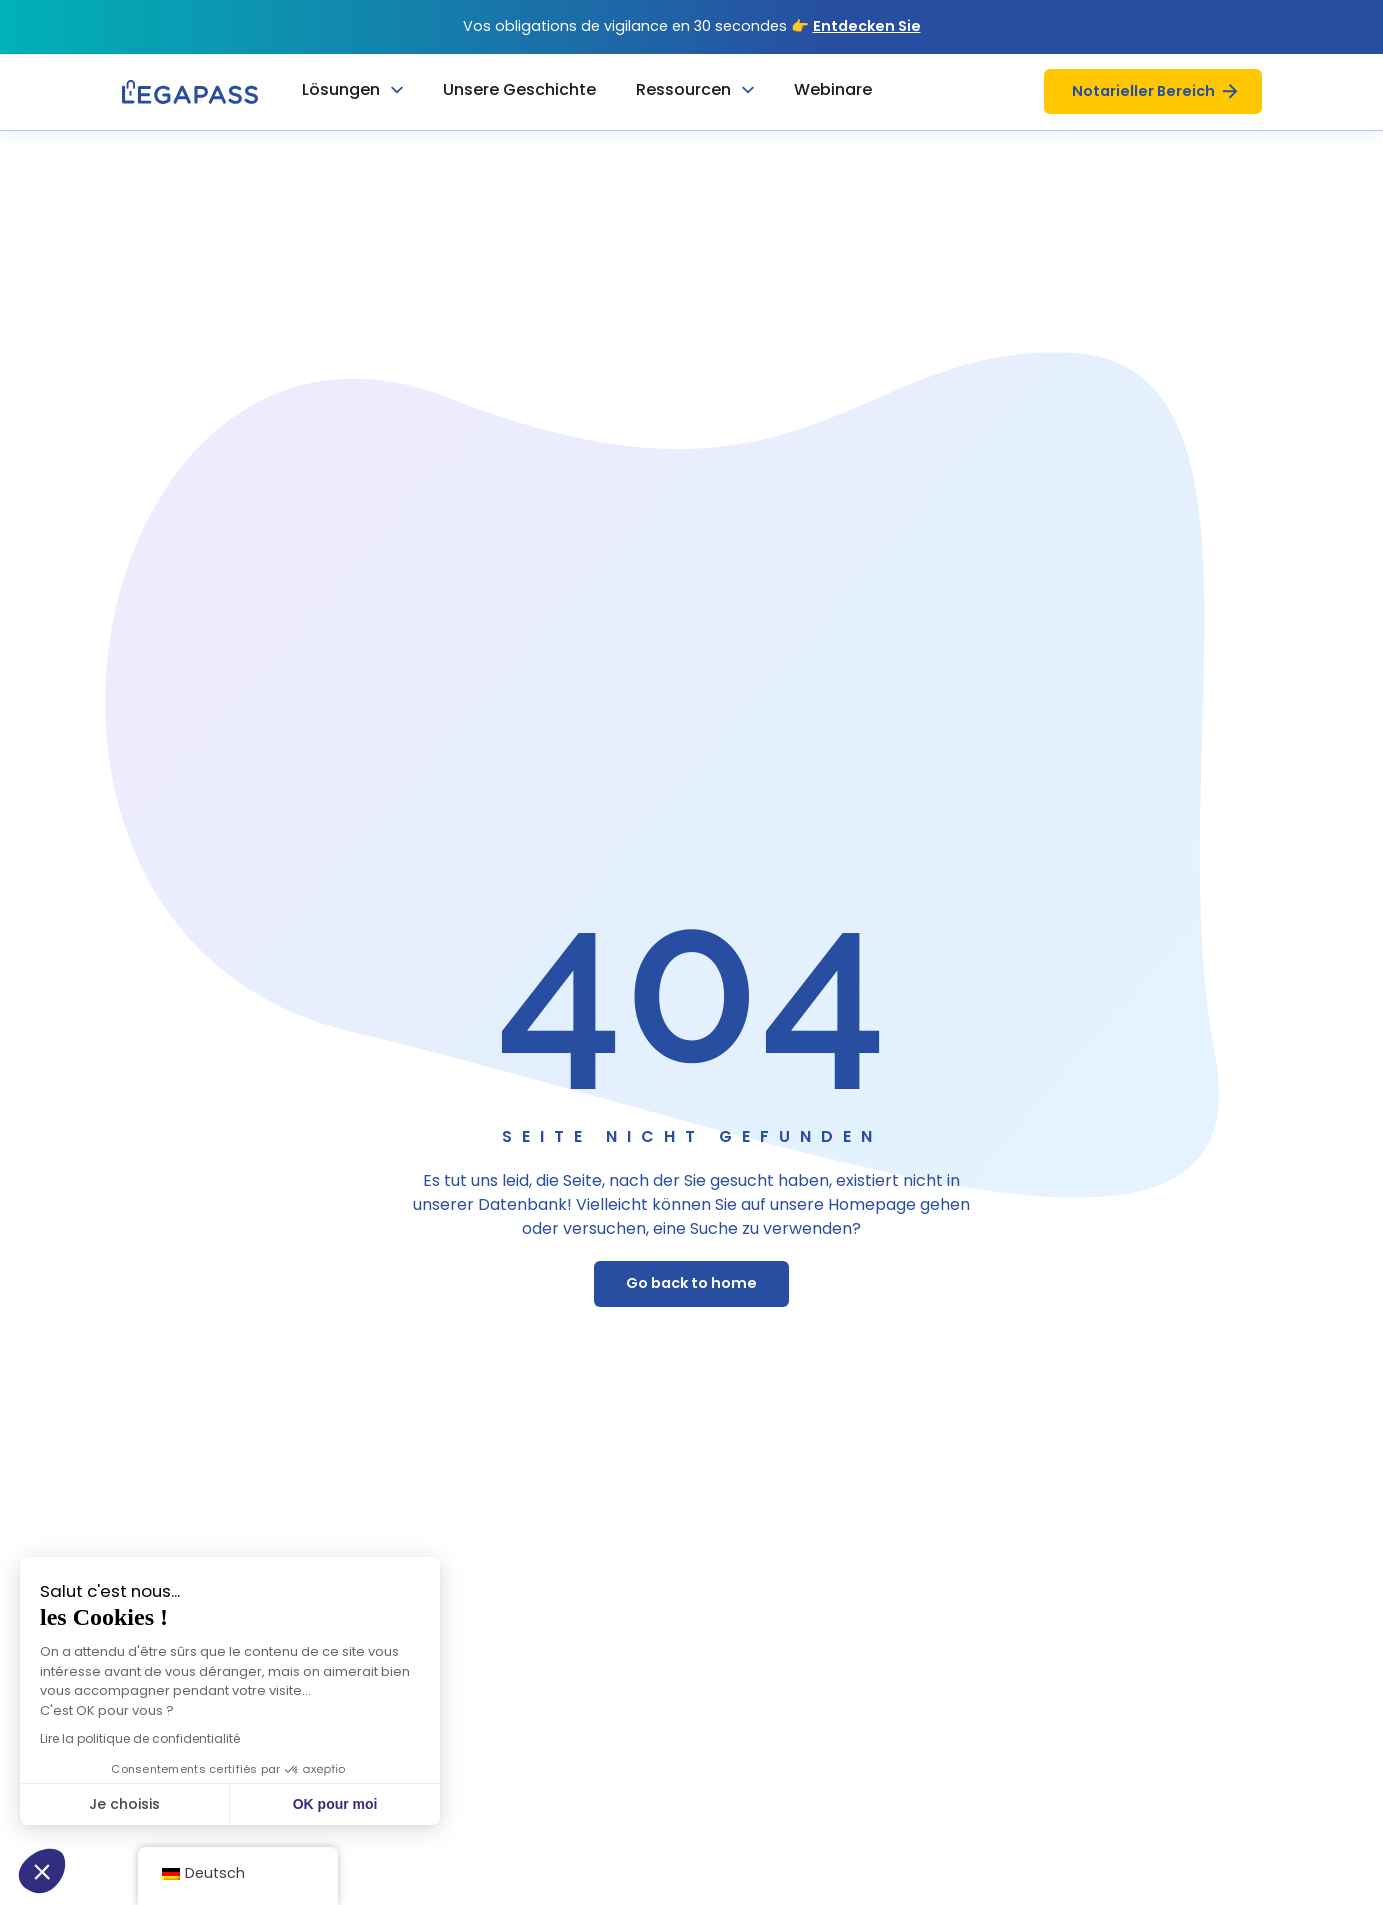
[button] (42, 1871)
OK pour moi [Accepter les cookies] (232, 1804)
